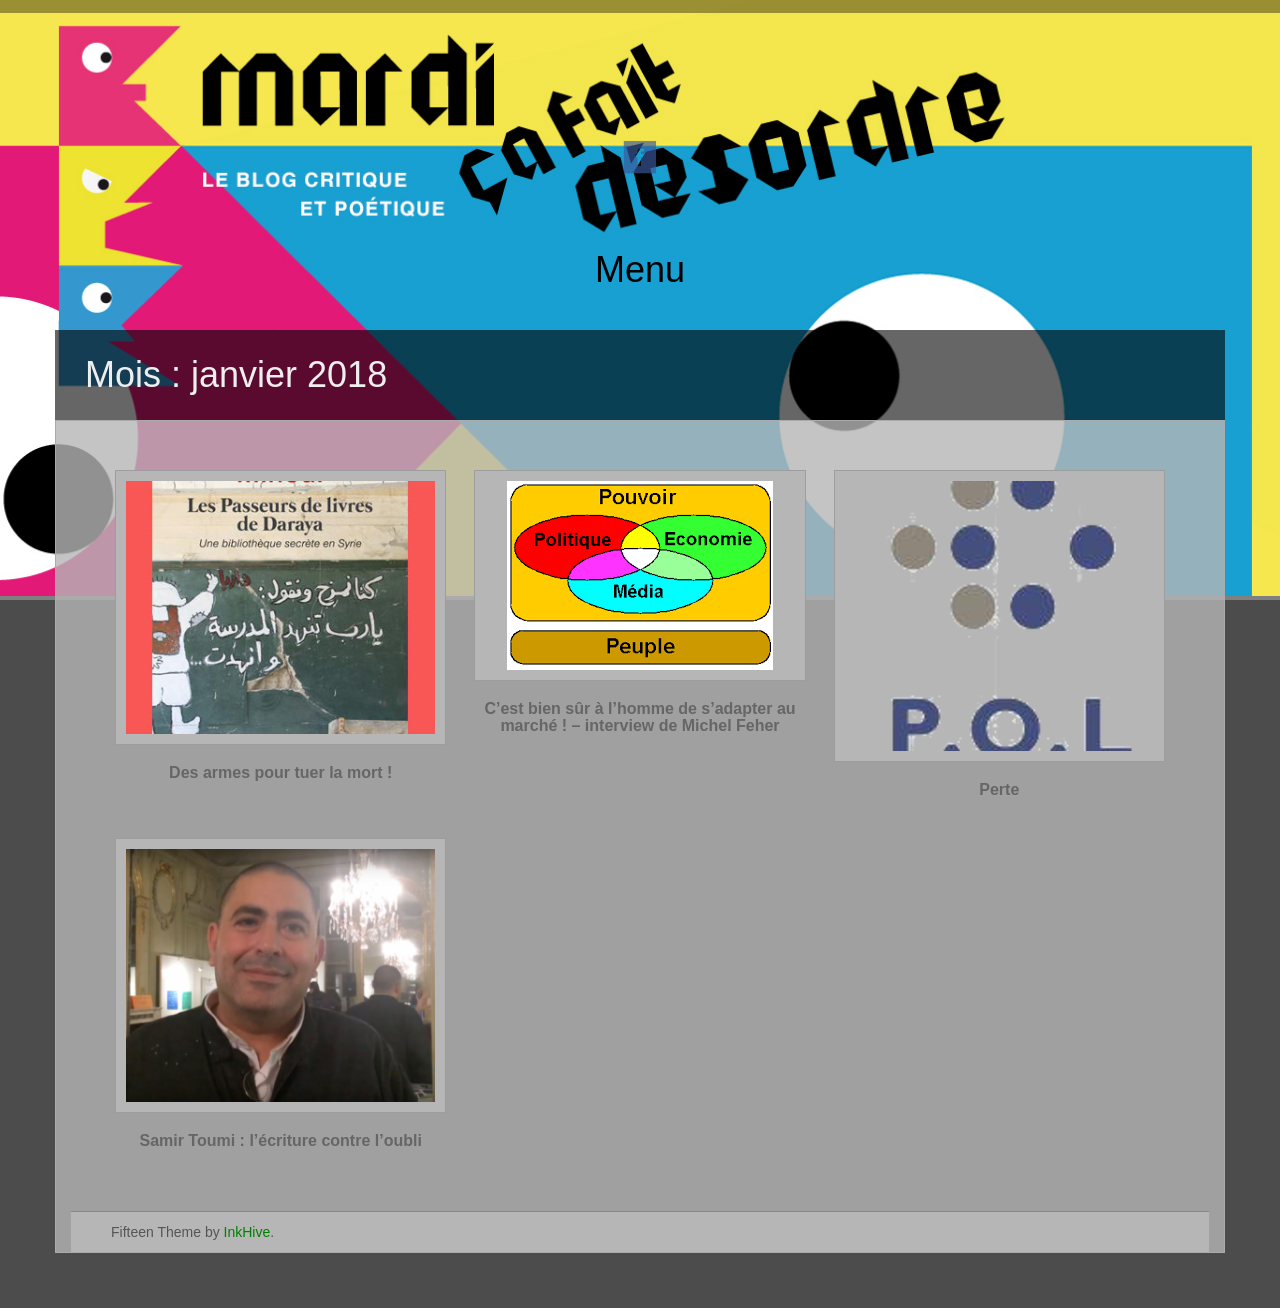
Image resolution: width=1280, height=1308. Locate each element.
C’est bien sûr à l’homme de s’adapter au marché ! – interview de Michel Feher (639, 717)
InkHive (247, 1232)
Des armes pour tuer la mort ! (280, 772)
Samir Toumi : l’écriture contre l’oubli (280, 1140)
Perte (999, 789)
